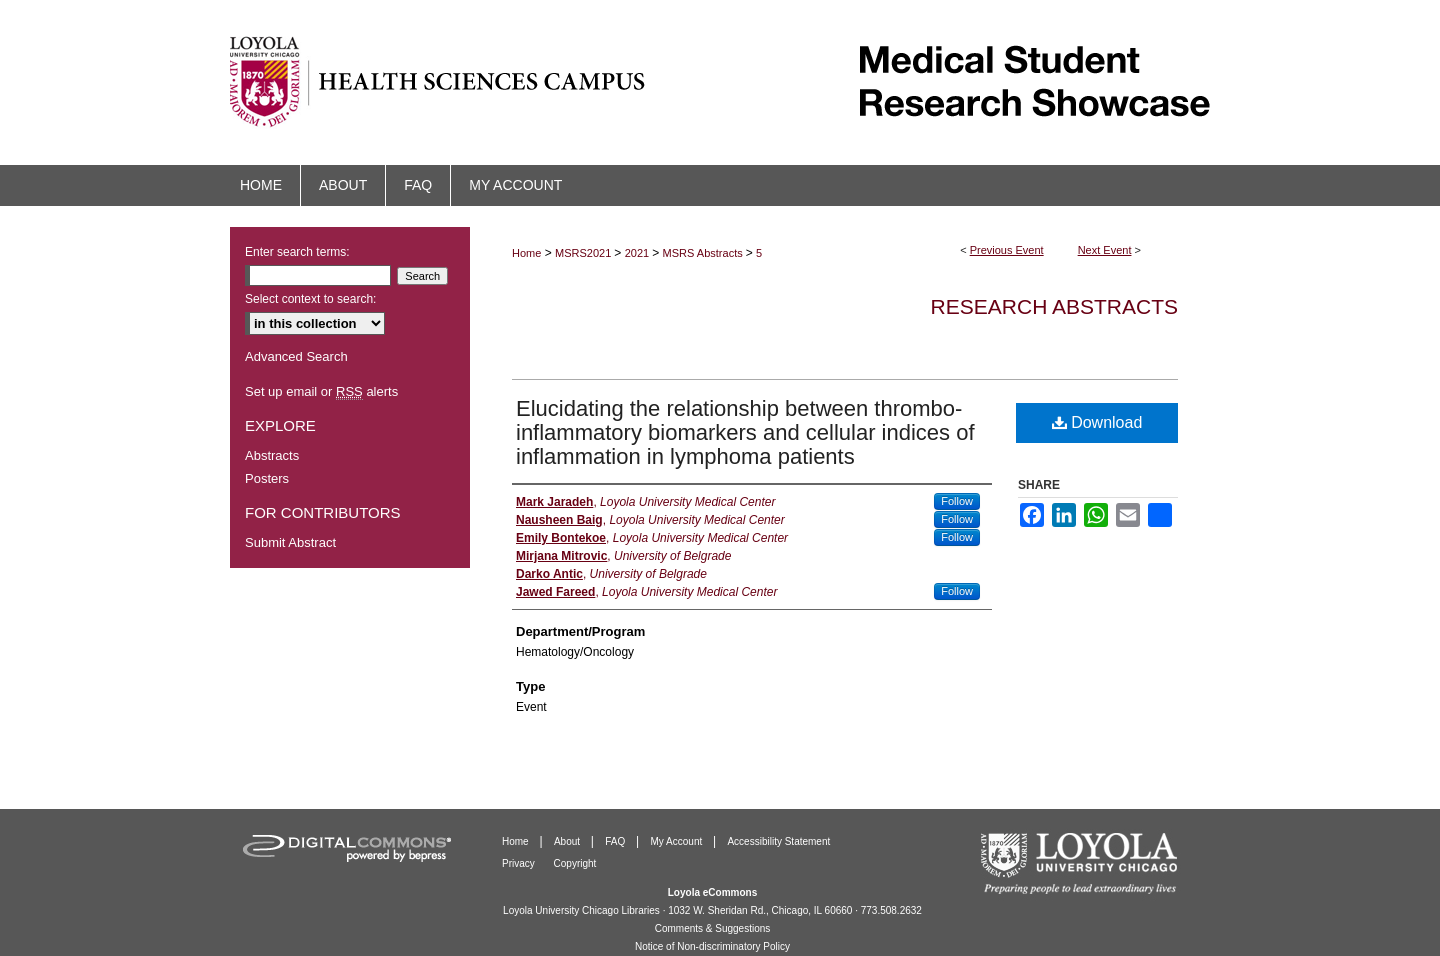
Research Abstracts (1054, 306)
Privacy (520, 863)
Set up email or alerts (321, 391)
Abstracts (272, 455)
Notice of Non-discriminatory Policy (712, 946)
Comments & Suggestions (713, 928)
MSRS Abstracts (704, 253)
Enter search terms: (297, 252)
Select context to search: (310, 299)
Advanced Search (296, 356)
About (568, 841)
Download (1097, 422)
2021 (639, 253)
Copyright (575, 863)
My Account (678, 841)
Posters (267, 478)
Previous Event (1007, 250)
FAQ (616, 841)
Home (526, 253)
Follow (957, 501)
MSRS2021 (584, 253)
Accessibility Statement (778, 841)
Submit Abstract (290, 542)
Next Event (1105, 250)
